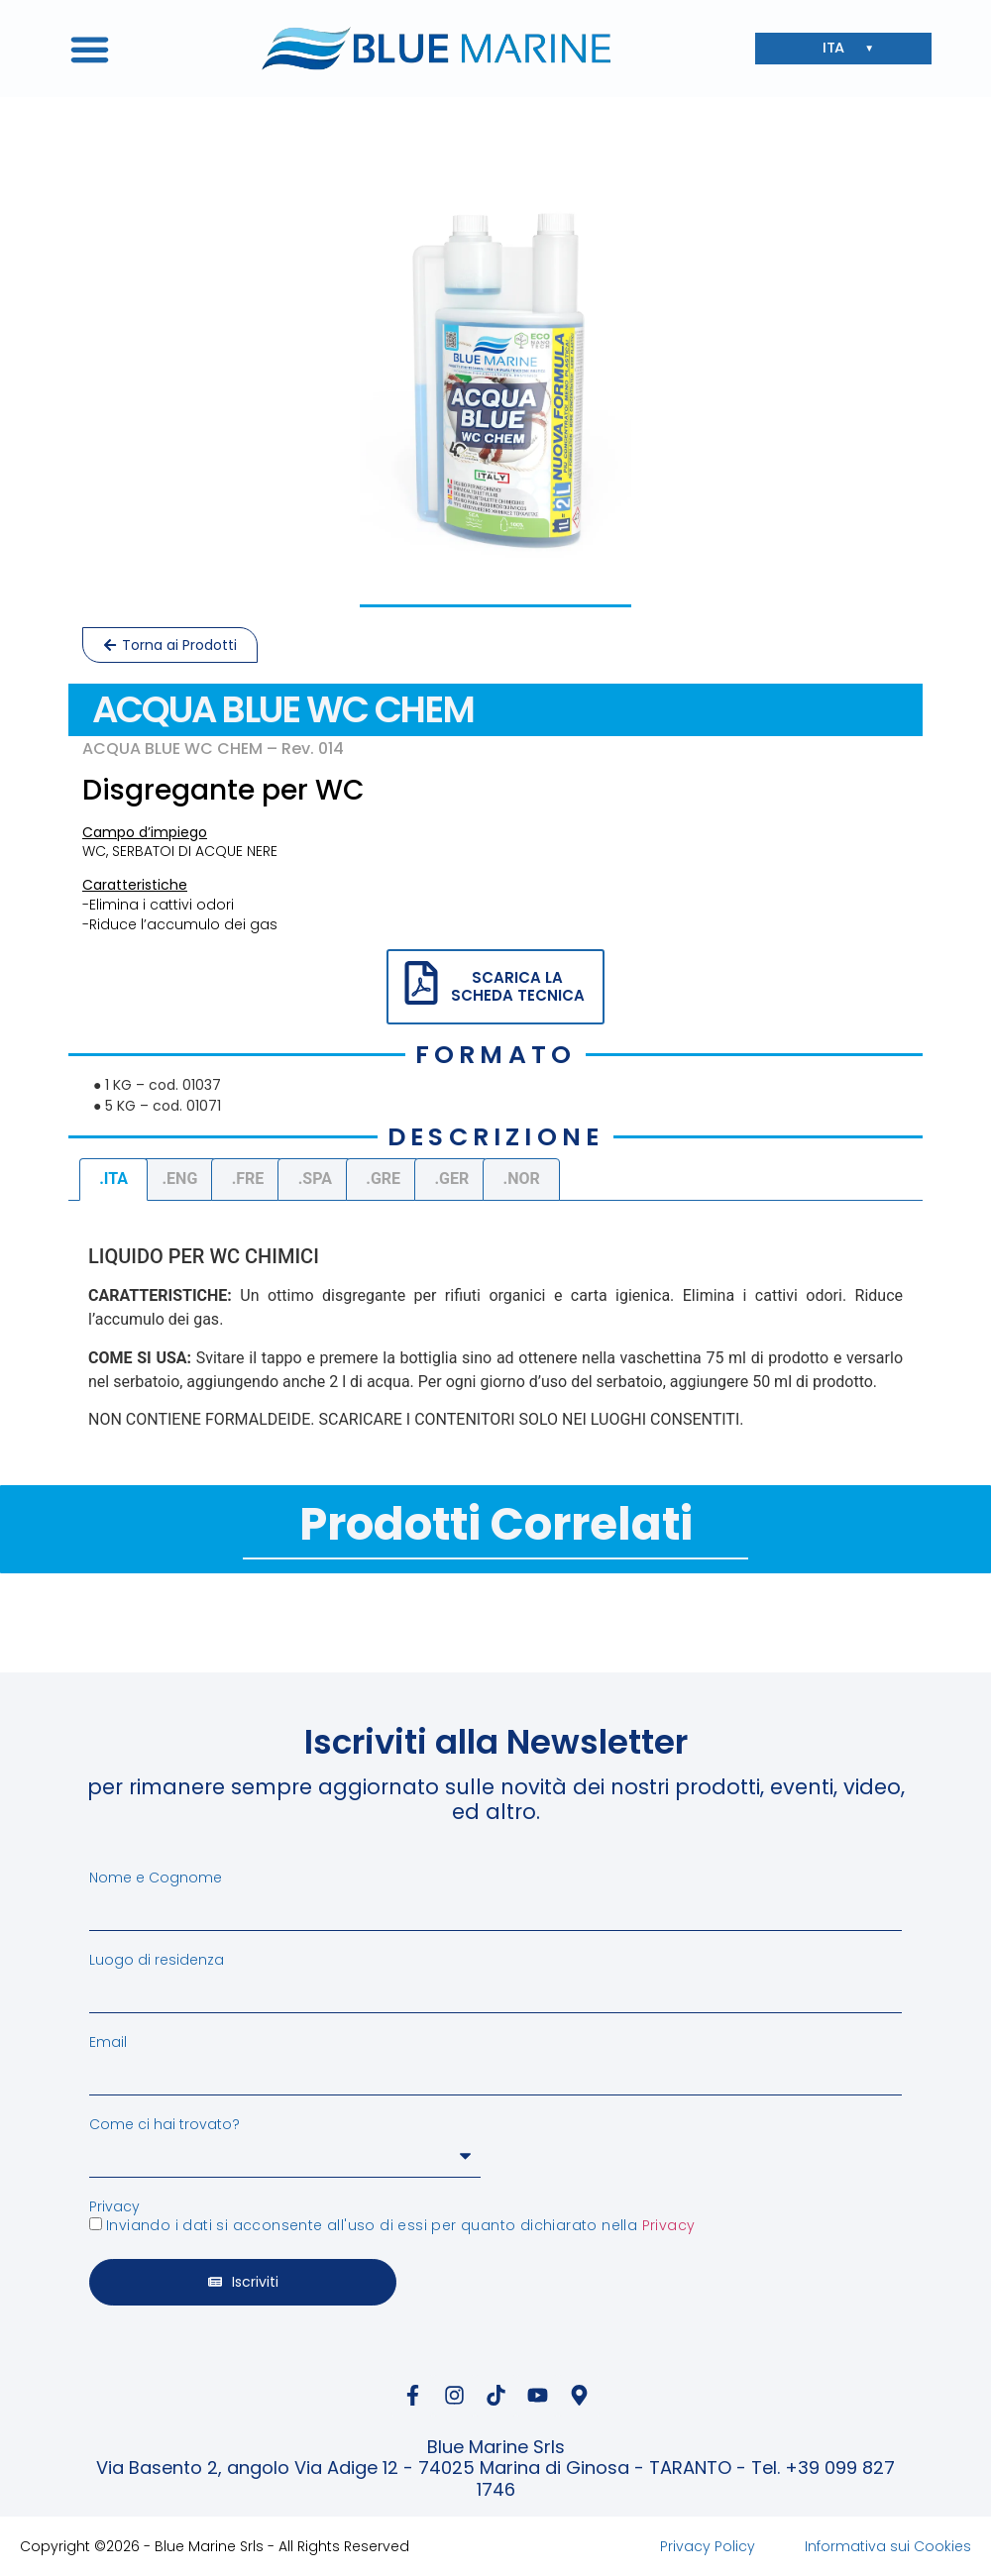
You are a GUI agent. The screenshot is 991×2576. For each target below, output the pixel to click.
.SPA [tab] (315, 1178)
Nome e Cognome (155, 1877)
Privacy (114, 2206)
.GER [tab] (451, 1178)
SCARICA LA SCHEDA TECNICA (518, 986)
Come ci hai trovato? (164, 2124)
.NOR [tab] (521, 1178)
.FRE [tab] (248, 1178)
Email (108, 2042)
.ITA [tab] (113, 1178)
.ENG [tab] (179, 1178)
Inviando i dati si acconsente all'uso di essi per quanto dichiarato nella (400, 2225)
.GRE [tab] (383, 1178)
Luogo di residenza (156, 1960)
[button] (90, 48)
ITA (839, 49)
